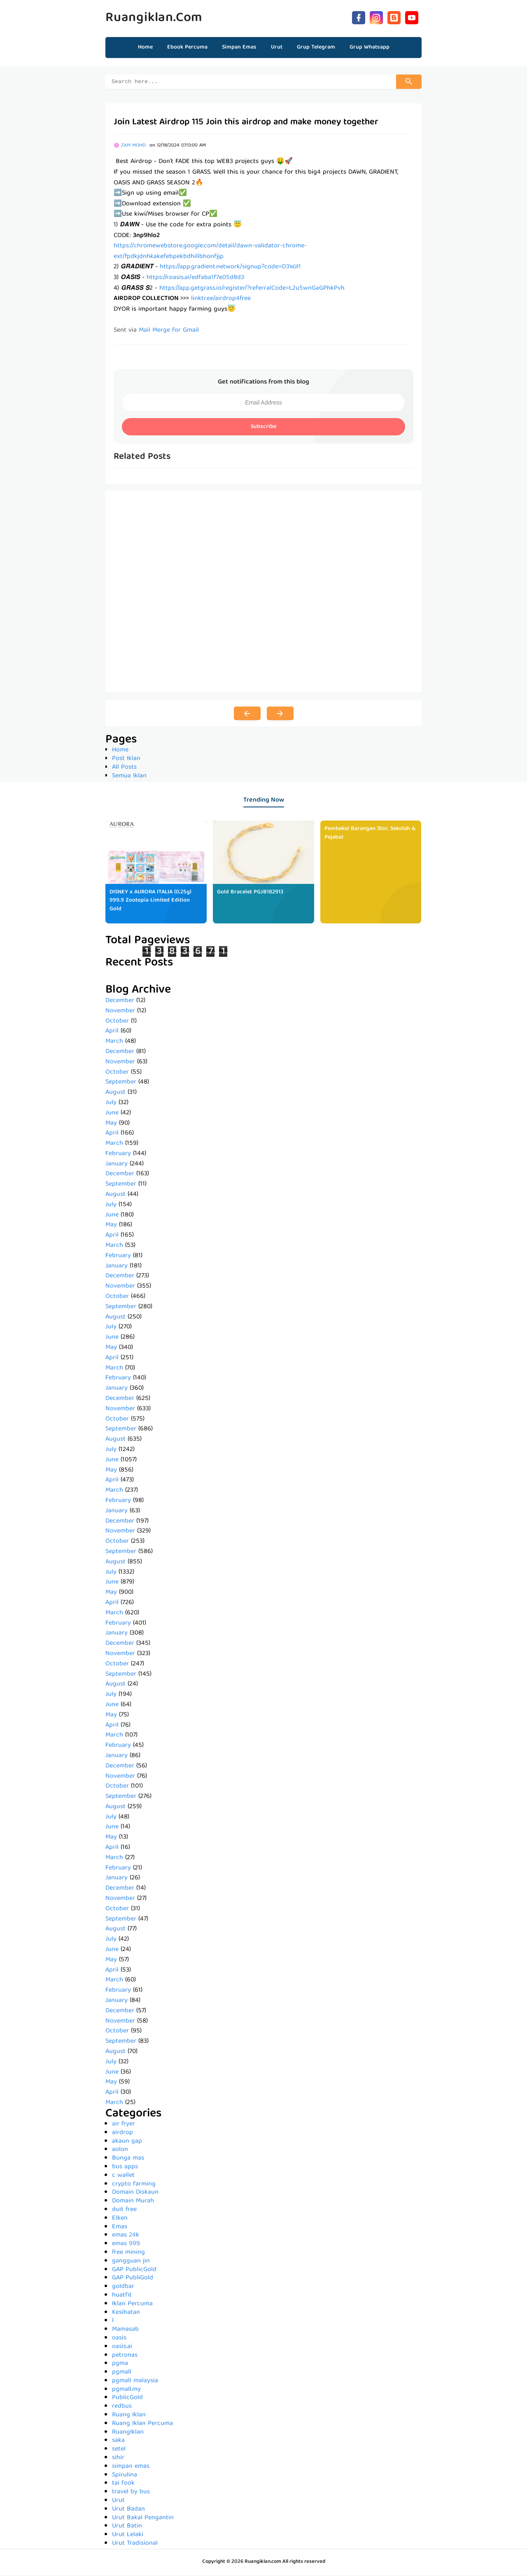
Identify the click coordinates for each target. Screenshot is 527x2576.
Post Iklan (126, 760)
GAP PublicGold (134, 2271)
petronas (125, 2356)
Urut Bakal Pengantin (143, 2519)
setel (119, 2450)
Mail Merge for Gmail (169, 331)
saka (118, 2442)
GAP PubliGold (132, 2279)
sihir (118, 2459)
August (115, 1094)
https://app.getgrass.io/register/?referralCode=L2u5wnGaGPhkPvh (252, 289)
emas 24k (125, 2236)
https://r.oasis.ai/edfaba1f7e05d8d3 (195, 279)
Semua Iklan (129, 777)
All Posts (124, 768)
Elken (120, 2219)
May (111, 1124)
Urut (118, 2502)
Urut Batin (127, 2527)
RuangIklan (128, 2433)
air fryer (123, 2125)
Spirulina (124, 2476)
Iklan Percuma (132, 2305)
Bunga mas (128, 2159)
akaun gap (127, 2142)
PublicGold (127, 2399)
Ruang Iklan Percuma (142, 2425)
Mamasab (125, 2331)
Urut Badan (128, 2510)
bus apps (125, 2168)
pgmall (121, 2373)
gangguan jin (131, 2262)
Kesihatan (126, 2314)
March (114, 1043)
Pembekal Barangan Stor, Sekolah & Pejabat (369, 834)
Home (145, 47)
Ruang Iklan (129, 2416)
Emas (119, 2228)
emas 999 (126, 2245)
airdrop (122, 2134)
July (111, 1104)
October (117, 1022)
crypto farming (134, 2185)
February (118, 1155)
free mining (128, 2254)
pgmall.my (126, 2391)
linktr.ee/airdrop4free (221, 300)
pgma (120, 2365)
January (116, 1165)
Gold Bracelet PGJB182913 (250, 893)
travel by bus (131, 2493)
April (112, 1032)
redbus (122, 2407)
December (119, 1002)
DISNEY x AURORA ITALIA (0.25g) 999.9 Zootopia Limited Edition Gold (150, 902)
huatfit (122, 2296)
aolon (120, 2151)
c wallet (123, 2177)
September (120, 1083)
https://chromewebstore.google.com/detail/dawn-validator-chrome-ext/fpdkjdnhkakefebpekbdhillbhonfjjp (210, 253)
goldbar (123, 2288)
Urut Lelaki (127, 2536)
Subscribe (263, 428)
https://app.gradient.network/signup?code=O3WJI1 (230, 268)
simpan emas (130, 2468)
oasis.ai (122, 2348)
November (120, 1012)
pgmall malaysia (135, 2382)
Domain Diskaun (135, 2193)
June (112, 1114)
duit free (124, 2211)
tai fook (123, 2484)
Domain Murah (133, 2202)
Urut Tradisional (135, 2544)
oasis (119, 2339)
